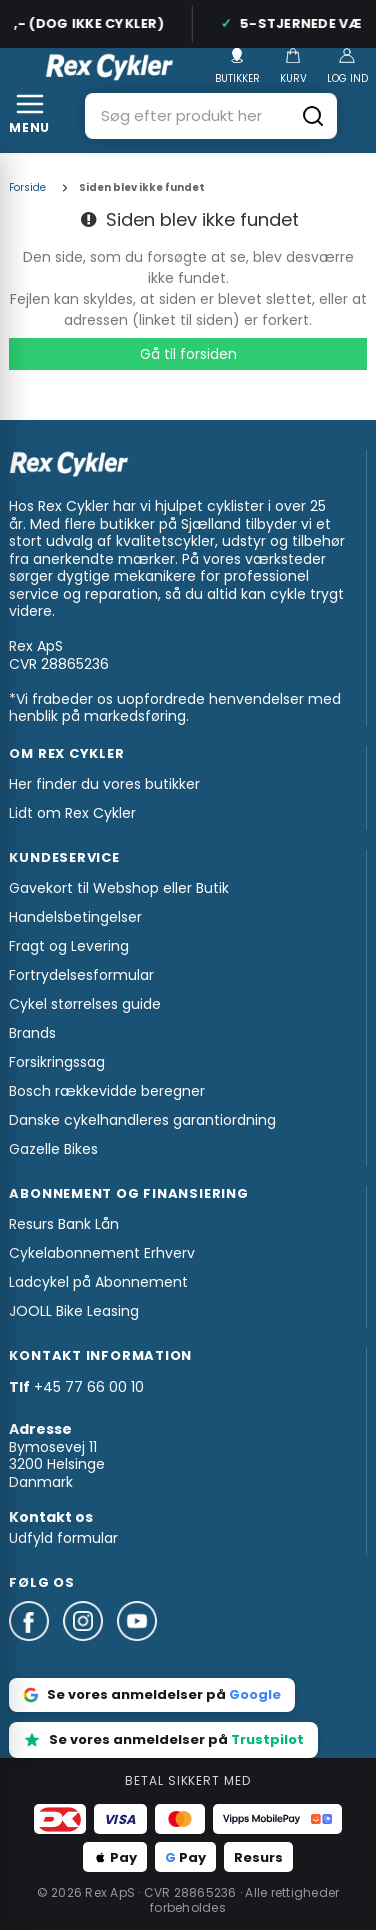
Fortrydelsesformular (81, 975)
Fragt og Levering (69, 946)
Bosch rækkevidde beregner (107, 1091)
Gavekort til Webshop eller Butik (119, 888)
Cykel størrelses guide (85, 1004)
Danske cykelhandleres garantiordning (142, 1120)
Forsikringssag (57, 1062)
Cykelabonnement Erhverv (102, 1253)
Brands (32, 1033)
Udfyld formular (63, 1538)
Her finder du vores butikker (104, 784)
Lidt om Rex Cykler (72, 813)
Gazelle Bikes (53, 1149)
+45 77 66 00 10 (89, 1387)
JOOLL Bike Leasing (74, 1311)
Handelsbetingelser (75, 917)
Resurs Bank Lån (64, 1224)
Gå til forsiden (188, 354)
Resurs (258, 1857)
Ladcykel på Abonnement (98, 1282)
